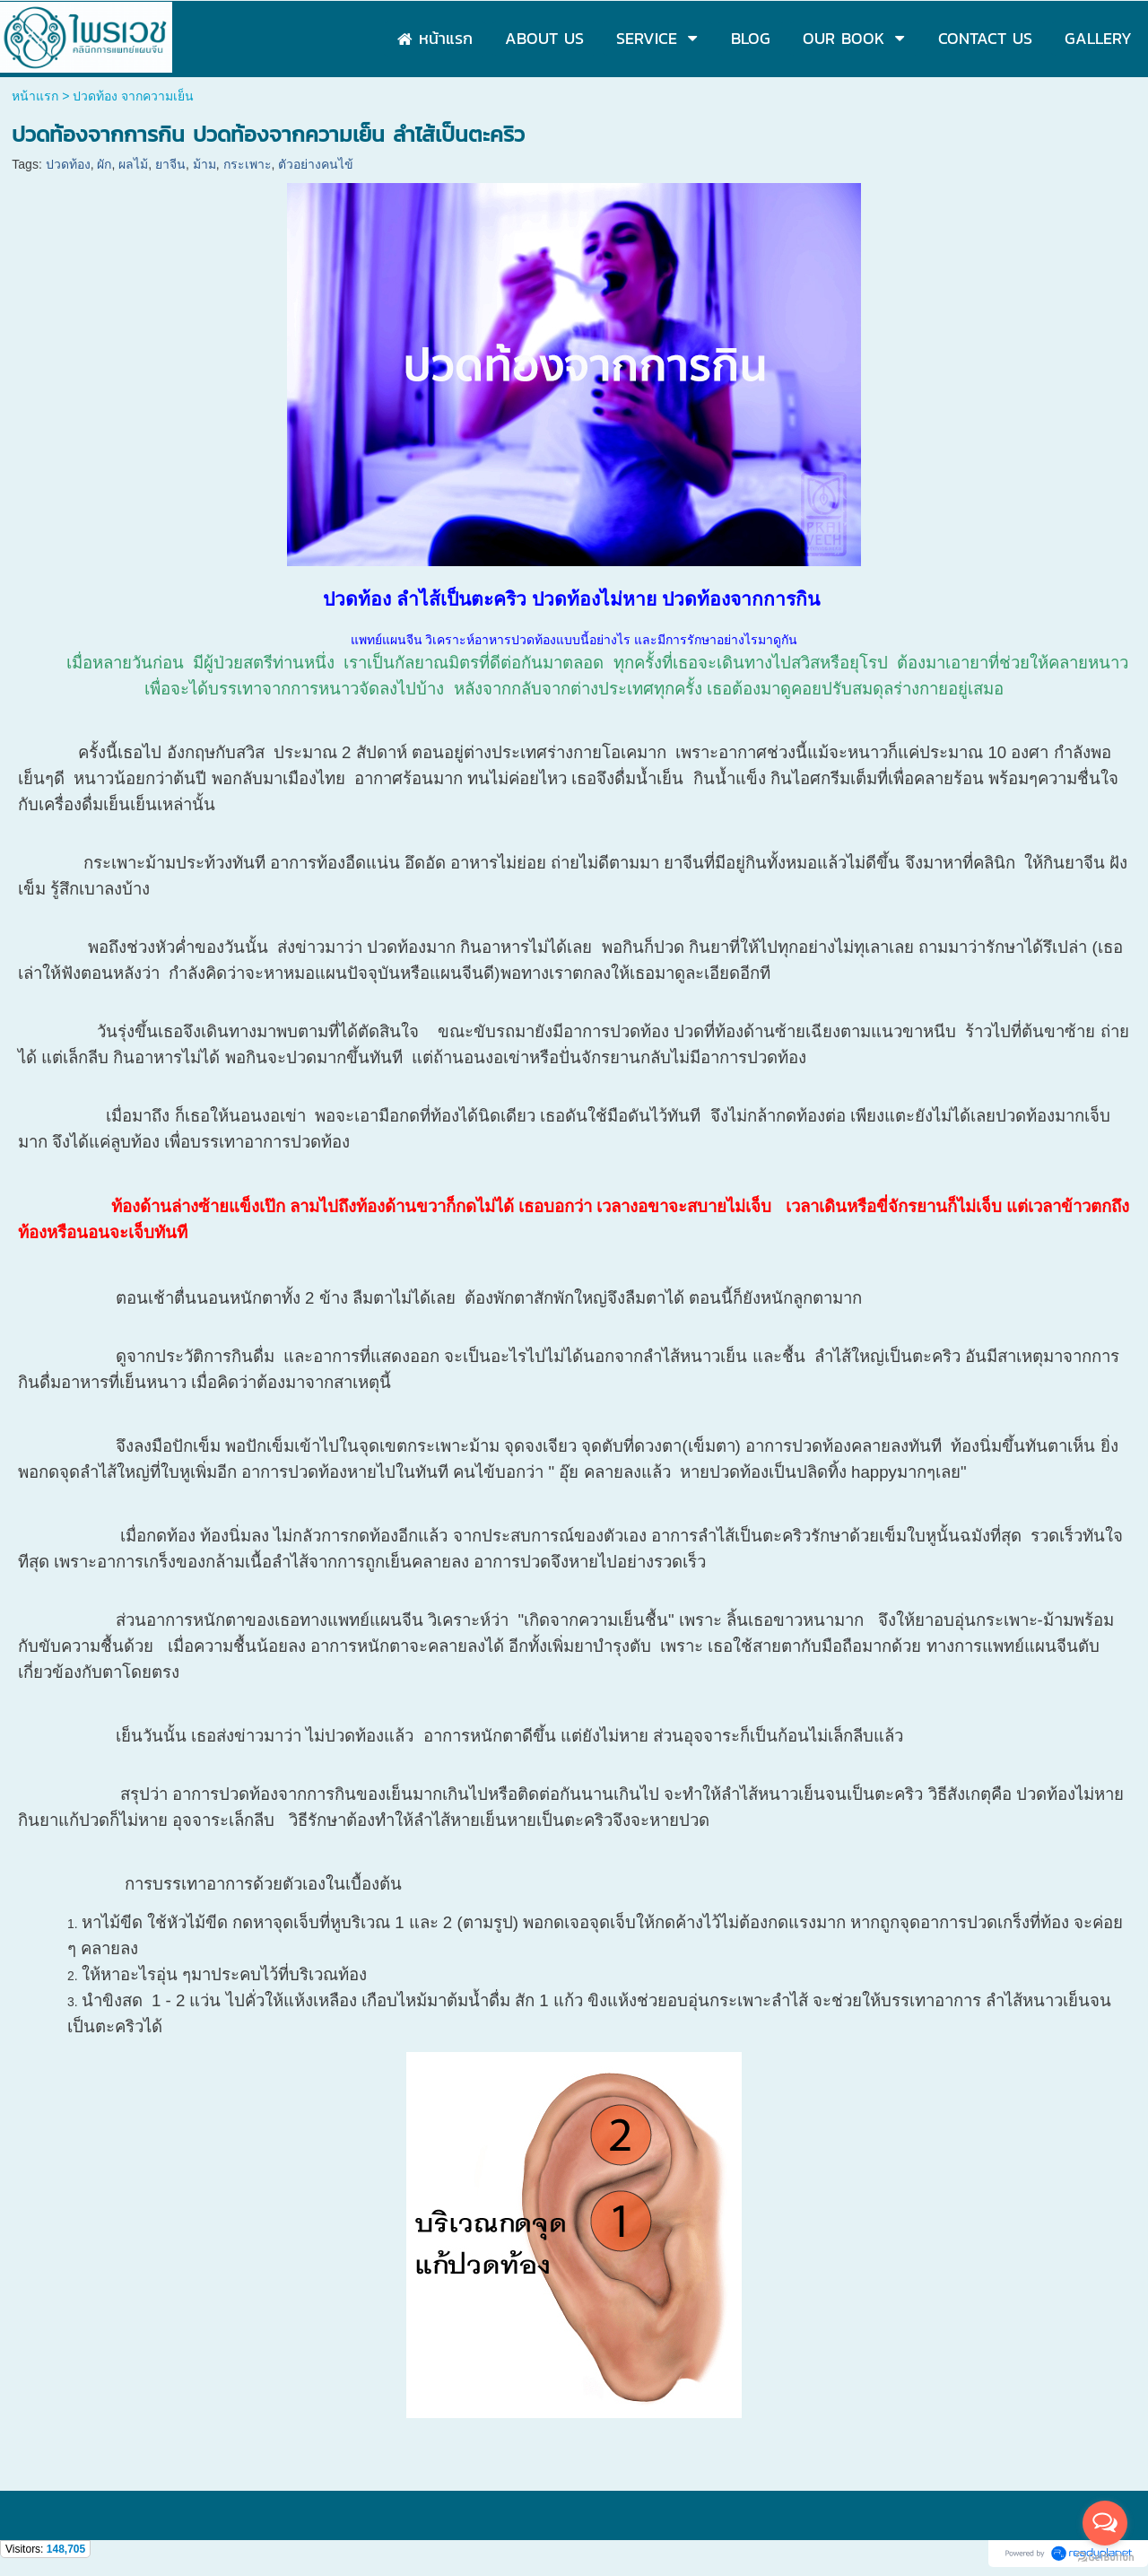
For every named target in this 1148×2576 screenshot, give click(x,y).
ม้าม (204, 164)
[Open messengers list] (1105, 2523)
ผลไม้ (133, 164)
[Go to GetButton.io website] (1105, 2557)
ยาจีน (170, 164)
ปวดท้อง (68, 164)
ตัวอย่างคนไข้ (315, 164)
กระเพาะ (247, 164)
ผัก (104, 164)
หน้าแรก (35, 96)
